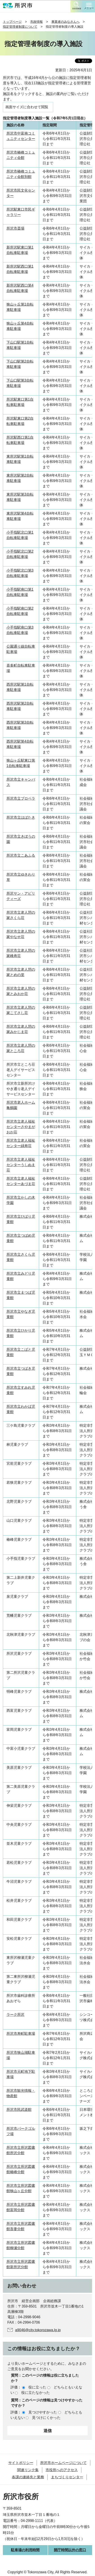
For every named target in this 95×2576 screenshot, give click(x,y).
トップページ (12, 21)
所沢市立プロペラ (20, 798)
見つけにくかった (46, 2418)
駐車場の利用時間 (25, 2550)
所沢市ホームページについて (63, 2463)
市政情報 (36, 21)
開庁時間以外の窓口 (70, 2550)
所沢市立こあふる (20, 855)
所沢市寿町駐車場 (20, 2033)
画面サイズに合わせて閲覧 (26, 107)
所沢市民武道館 (19, 2109)
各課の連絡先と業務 (28, 2477)
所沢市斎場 (15, 228)
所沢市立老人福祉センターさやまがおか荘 (20, 1127)
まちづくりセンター (67, 2477)
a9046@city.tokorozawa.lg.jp (38, 2330)
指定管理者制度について (20, 26)
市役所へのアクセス (62, 2470)
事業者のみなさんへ (65, 21)
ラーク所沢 (15, 2014)
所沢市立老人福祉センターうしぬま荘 (20, 1165)
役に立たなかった (35, 2392)
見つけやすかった (42, 2412)
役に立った (37, 2387)
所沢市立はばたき (20, 817)
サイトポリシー (20, 2463)
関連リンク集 (28, 2470)
